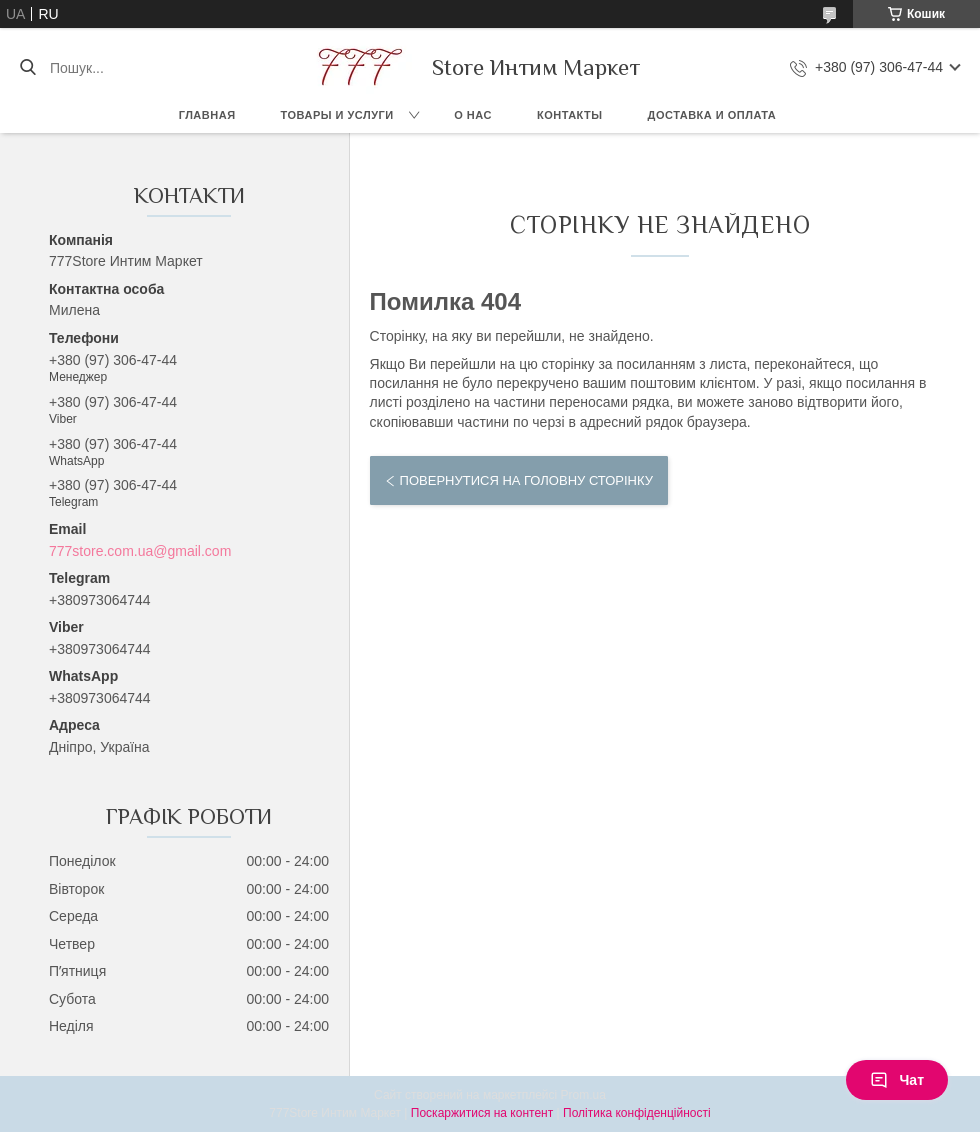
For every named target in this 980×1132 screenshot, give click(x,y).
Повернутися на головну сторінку (526, 480)
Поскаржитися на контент (482, 1113)
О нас (473, 115)
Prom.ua (583, 1095)
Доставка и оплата (712, 115)
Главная (207, 115)
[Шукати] (27, 68)
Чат (897, 1080)
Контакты (570, 115)
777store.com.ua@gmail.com (140, 551)
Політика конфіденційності (637, 1113)
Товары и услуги (337, 115)
